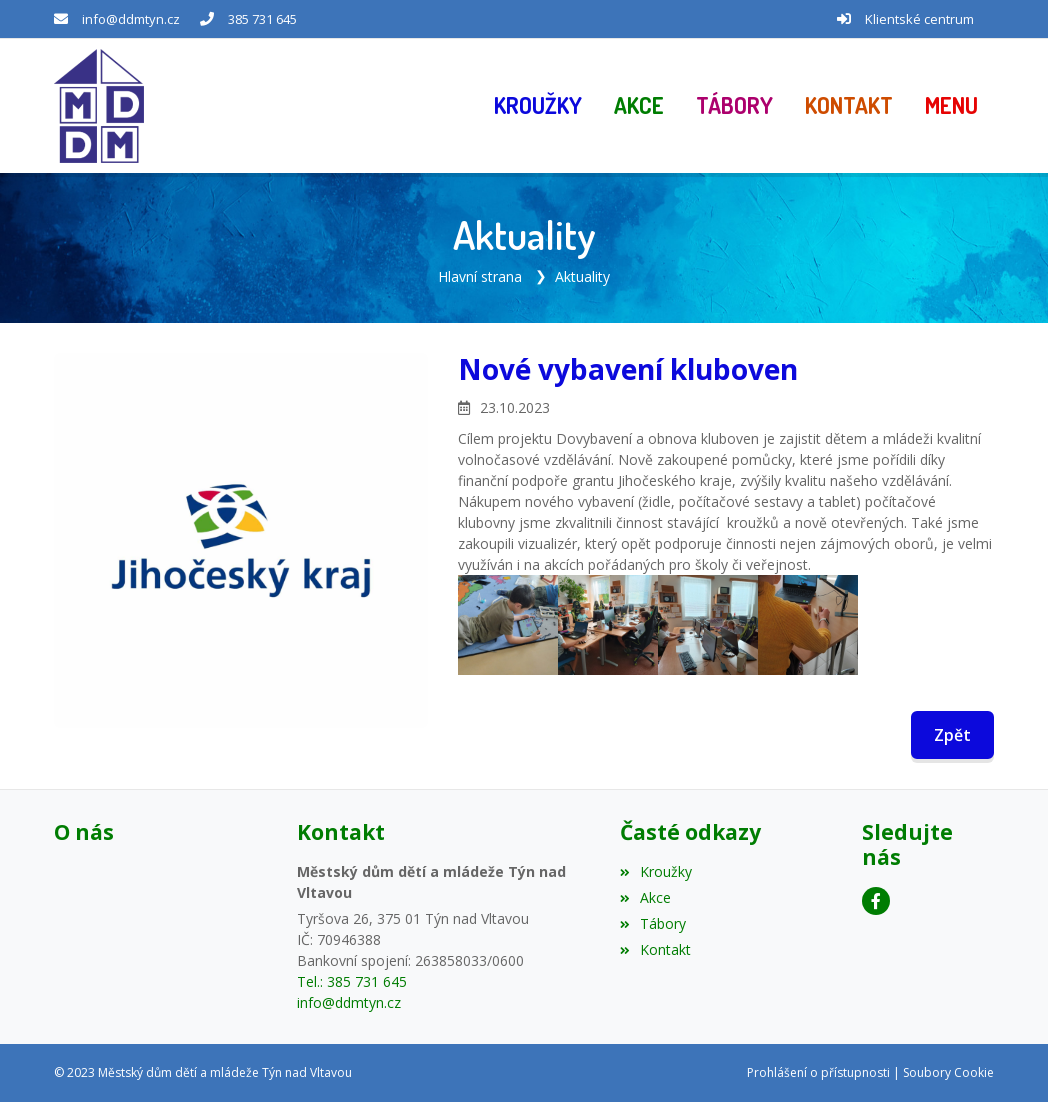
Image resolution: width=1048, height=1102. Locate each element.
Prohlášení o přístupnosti (818, 1072)
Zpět (952, 735)
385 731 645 (262, 19)
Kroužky (656, 871)
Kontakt (655, 949)
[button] (951, 106)
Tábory (653, 923)
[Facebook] (876, 901)
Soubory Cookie (948, 1072)
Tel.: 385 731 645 (352, 981)
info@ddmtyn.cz (131, 19)
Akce (645, 897)
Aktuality (582, 276)
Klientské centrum (919, 19)
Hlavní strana (480, 276)
